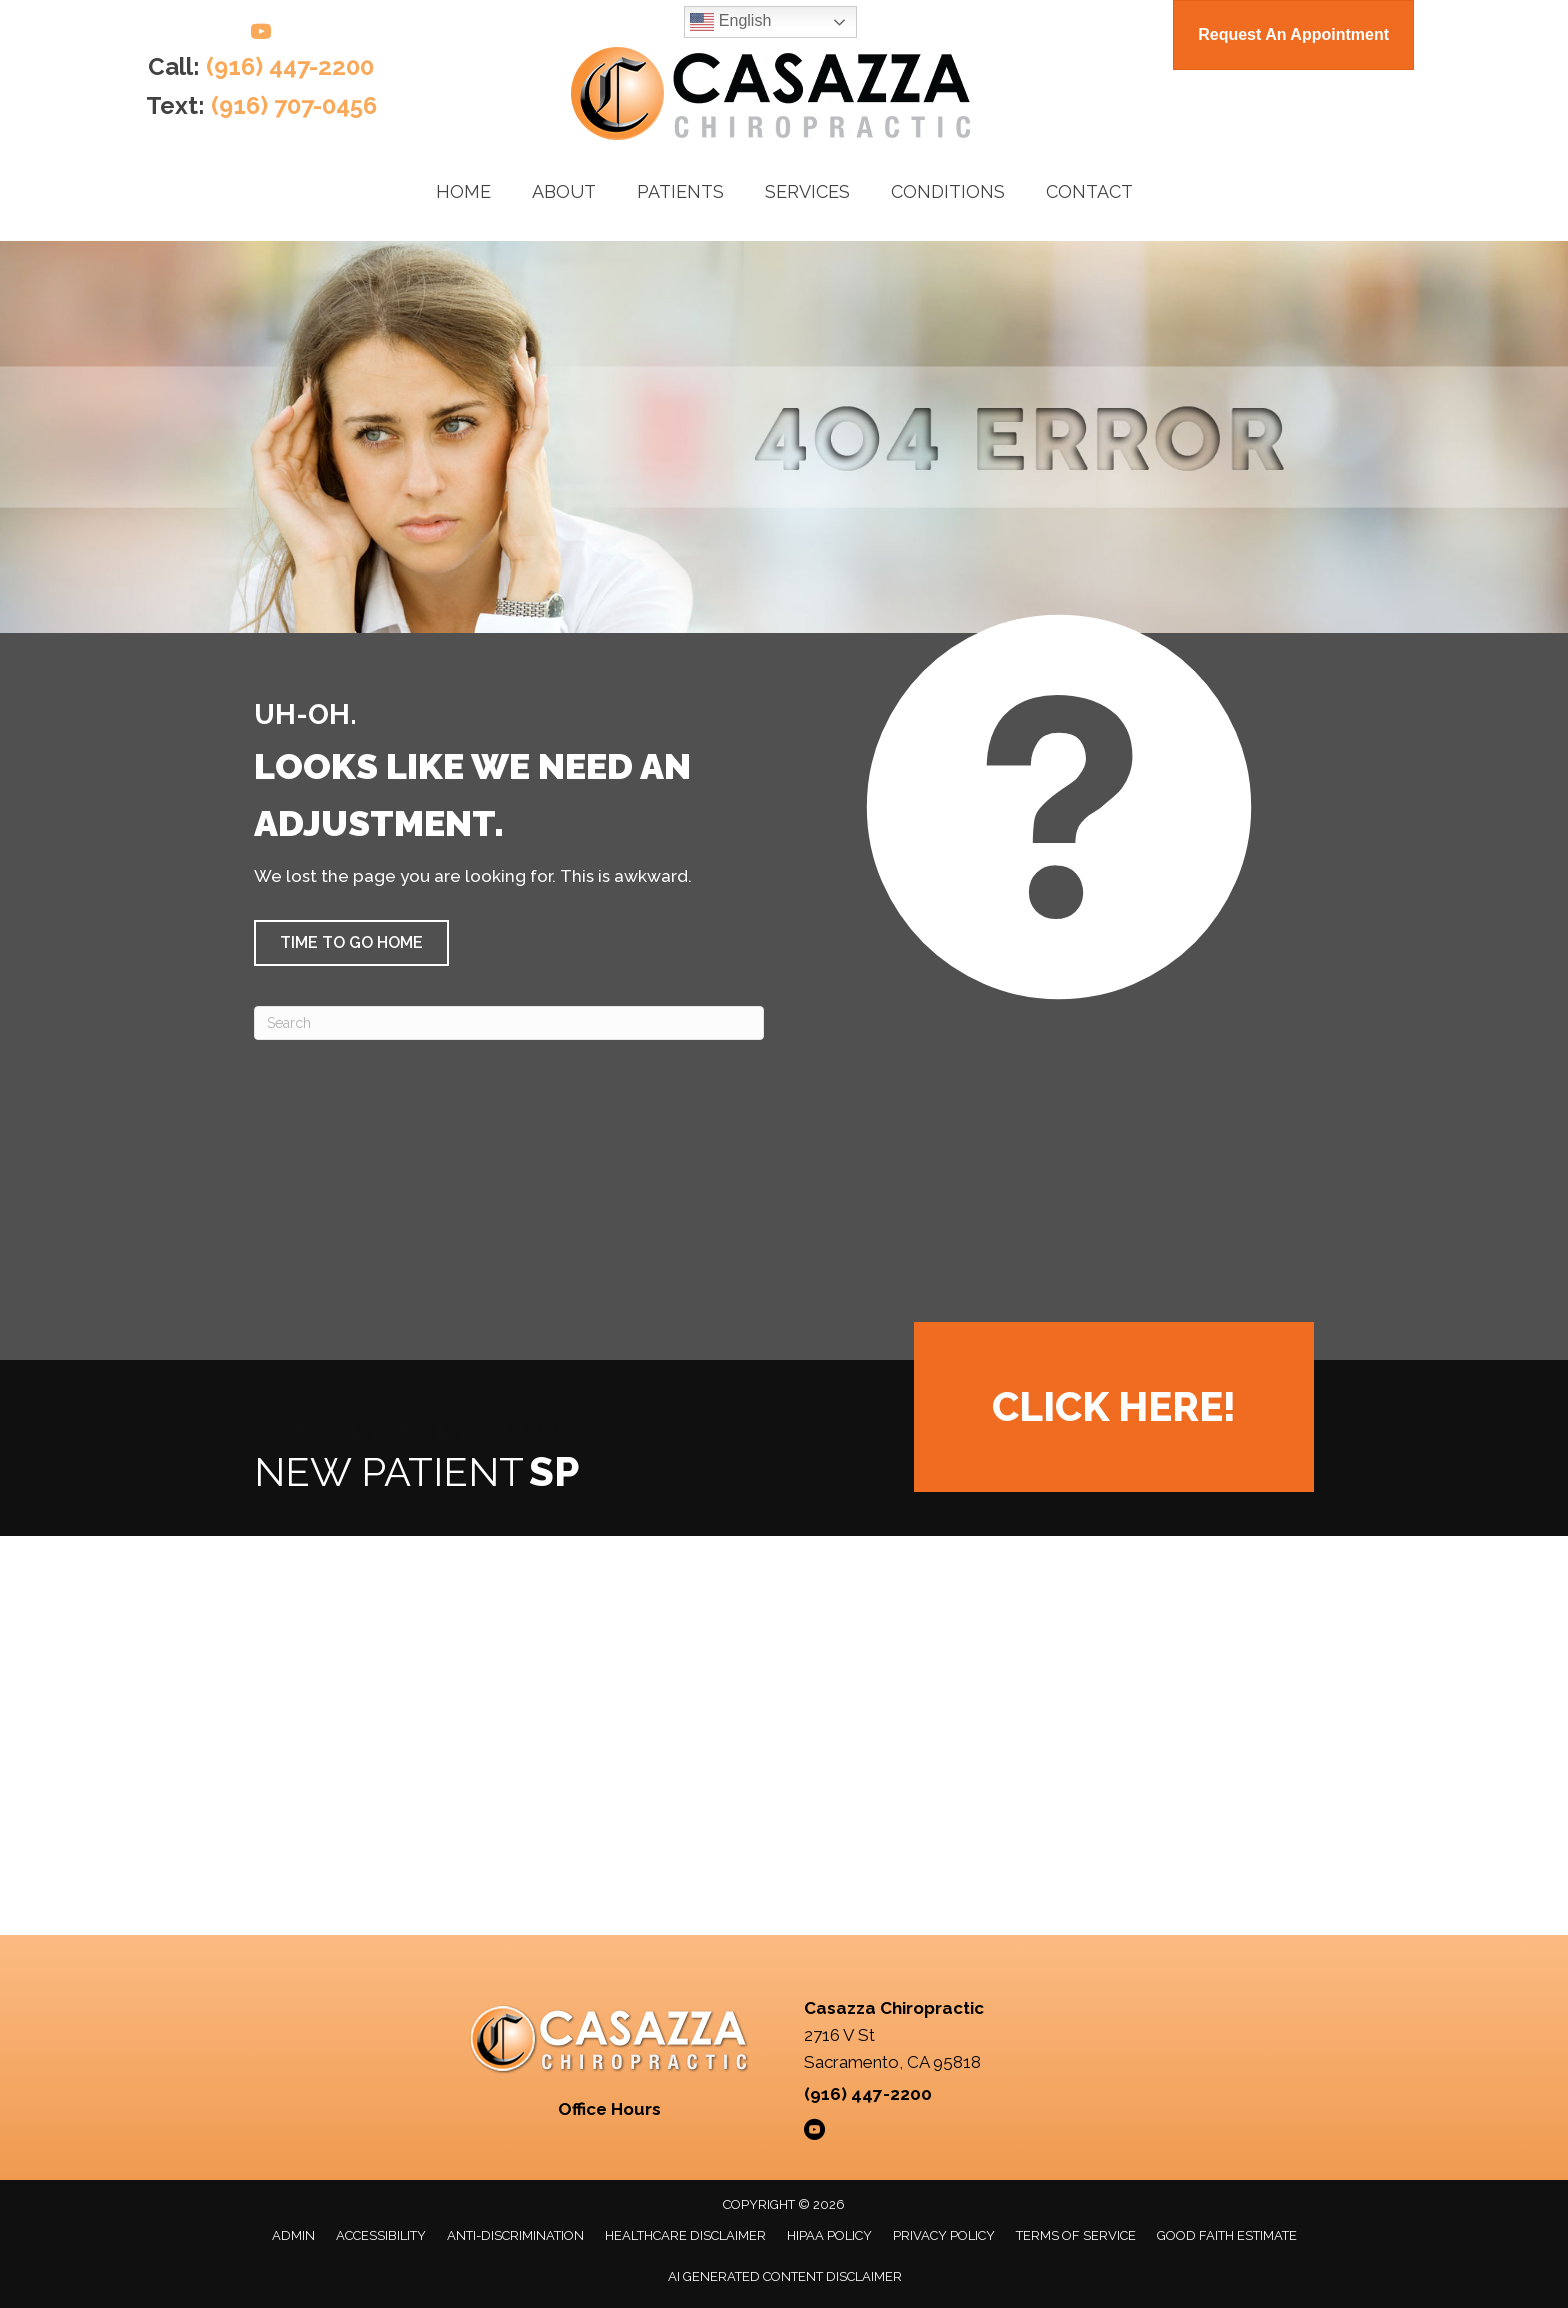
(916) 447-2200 (290, 66)
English (730, 22)
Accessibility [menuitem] (381, 2235)
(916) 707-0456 (294, 105)
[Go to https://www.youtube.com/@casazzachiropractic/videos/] (261, 34)
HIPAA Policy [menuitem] (829, 2235)
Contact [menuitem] (1089, 191)
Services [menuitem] (807, 191)
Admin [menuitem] (293, 2235)
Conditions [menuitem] (948, 191)
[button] (351, 943)
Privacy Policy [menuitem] (944, 2235)
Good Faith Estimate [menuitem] (1227, 2235)
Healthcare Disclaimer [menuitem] (685, 2235)
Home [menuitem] (463, 191)
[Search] (509, 1023)
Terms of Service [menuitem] (1076, 2235)
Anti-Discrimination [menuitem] (515, 2235)
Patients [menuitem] (680, 191)
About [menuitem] (564, 191)
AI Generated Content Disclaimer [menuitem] (785, 2276)
